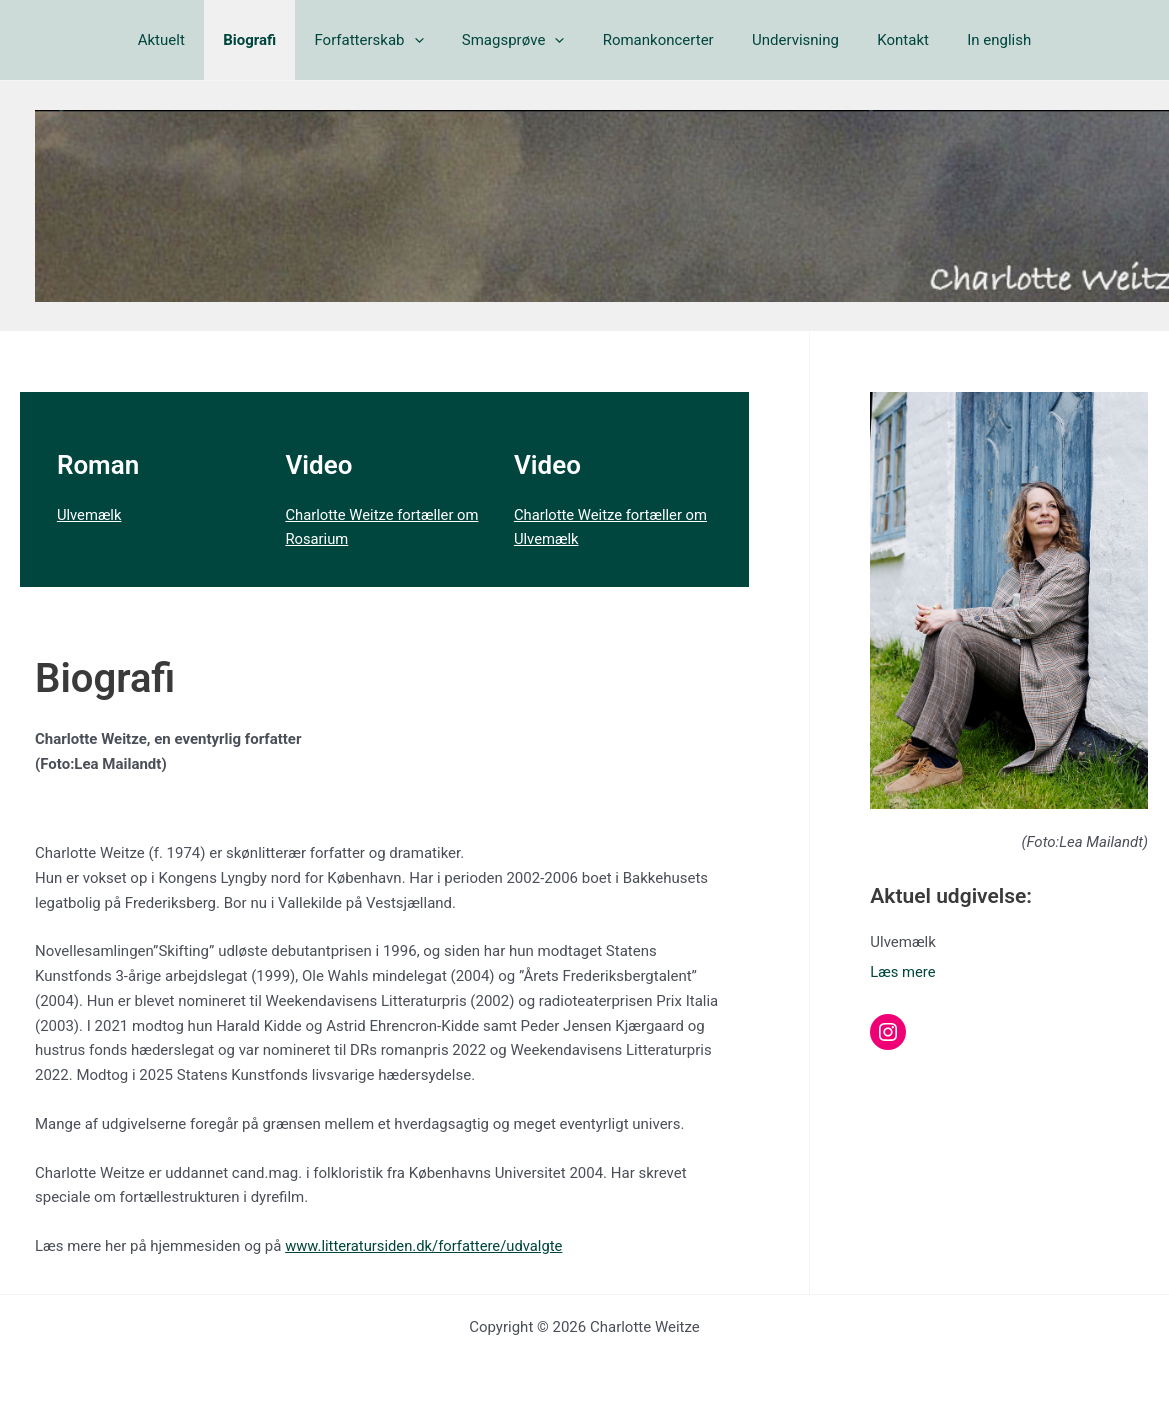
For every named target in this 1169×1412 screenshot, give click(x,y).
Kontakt (882, 40)
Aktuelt (190, 40)
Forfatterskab (381, 40)
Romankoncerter (654, 40)
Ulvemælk (90, 515)
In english (970, 40)
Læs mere (903, 972)
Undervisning (783, 40)
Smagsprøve (517, 40)
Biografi (270, 40)
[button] (426, 40)
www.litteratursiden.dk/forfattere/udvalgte (426, 1246)
